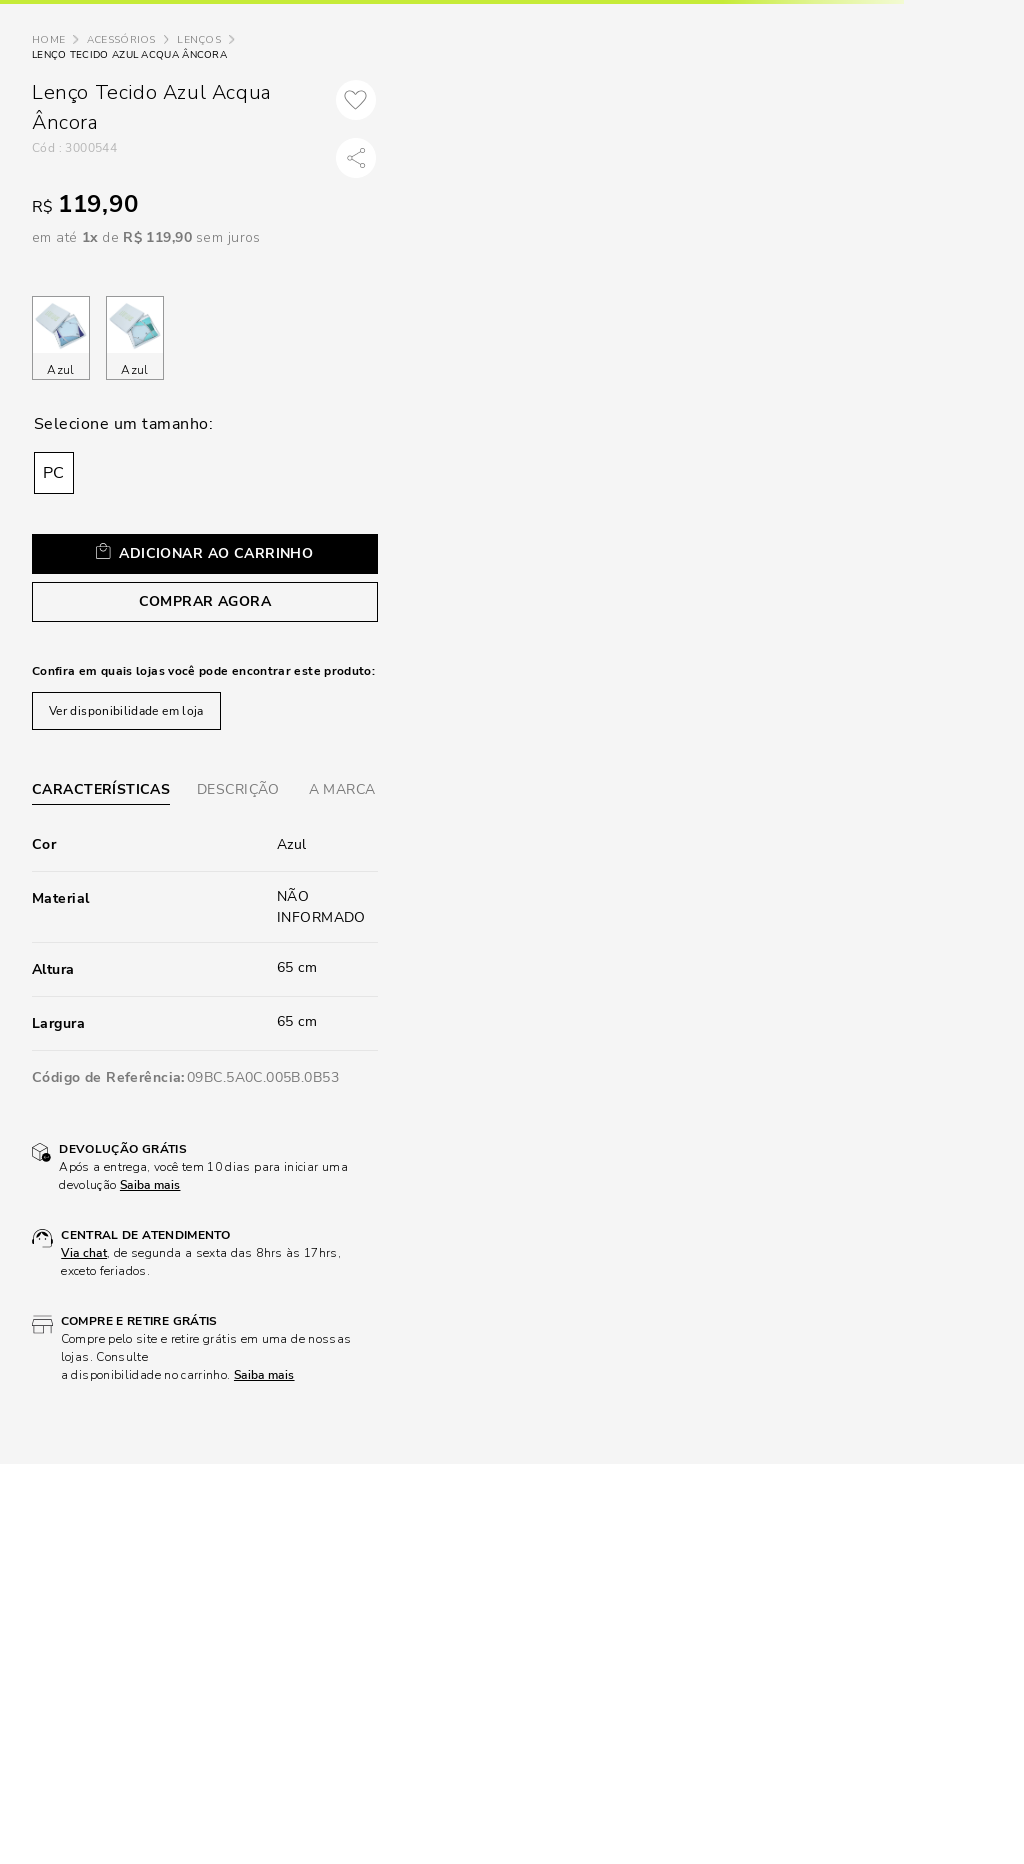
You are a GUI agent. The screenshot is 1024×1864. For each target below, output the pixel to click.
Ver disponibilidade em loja (126, 711)
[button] (54, 473)
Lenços (199, 40)
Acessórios (121, 40)
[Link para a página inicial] (48, 40)
